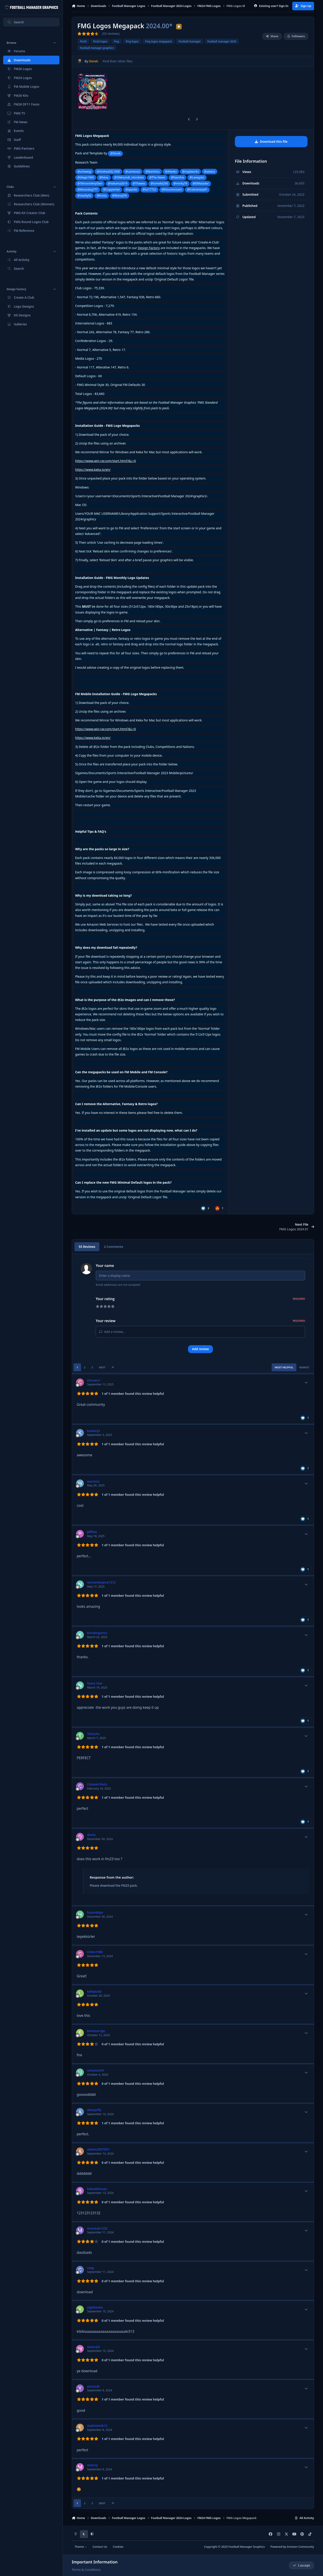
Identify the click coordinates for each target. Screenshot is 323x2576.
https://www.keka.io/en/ (93, 469)
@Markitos (152, 171)
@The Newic (157, 177)
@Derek (115, 153)
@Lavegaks (197, 177)
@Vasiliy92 (84, 195)
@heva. (104, 177)
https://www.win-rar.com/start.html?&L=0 (105, 461)
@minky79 (180, 183)
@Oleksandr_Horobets (129, 177)
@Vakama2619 (117, 183)
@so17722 (149, 189)
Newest (304, 1367)
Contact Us (99, 2547)
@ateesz (209, 171)
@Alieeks (171, 171)
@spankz (131, 189)
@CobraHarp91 (197, 189)
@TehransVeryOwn (90, 183)
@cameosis (132, 171)
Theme (81, 2547)
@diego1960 (85, 177)
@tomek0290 (159, 183)
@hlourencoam (172, 189)
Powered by (292, 2547)
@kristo (102, 195)
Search (15, 22)
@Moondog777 (87, 189)
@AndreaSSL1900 (108, 171)
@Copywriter (111, 189)
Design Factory (149, 248)
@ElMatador (201, 183)
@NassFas (177, 177)
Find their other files (118, 61)
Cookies (118, 2547)
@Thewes (139, 183)
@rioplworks (190, 171)
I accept (301, 2565)
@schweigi (84, 171)
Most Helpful (284, 1367)
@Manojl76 (119, 195)
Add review (200, 1349)
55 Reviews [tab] (87, 1246)
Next (102, 1367)
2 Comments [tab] (113, 1246)
